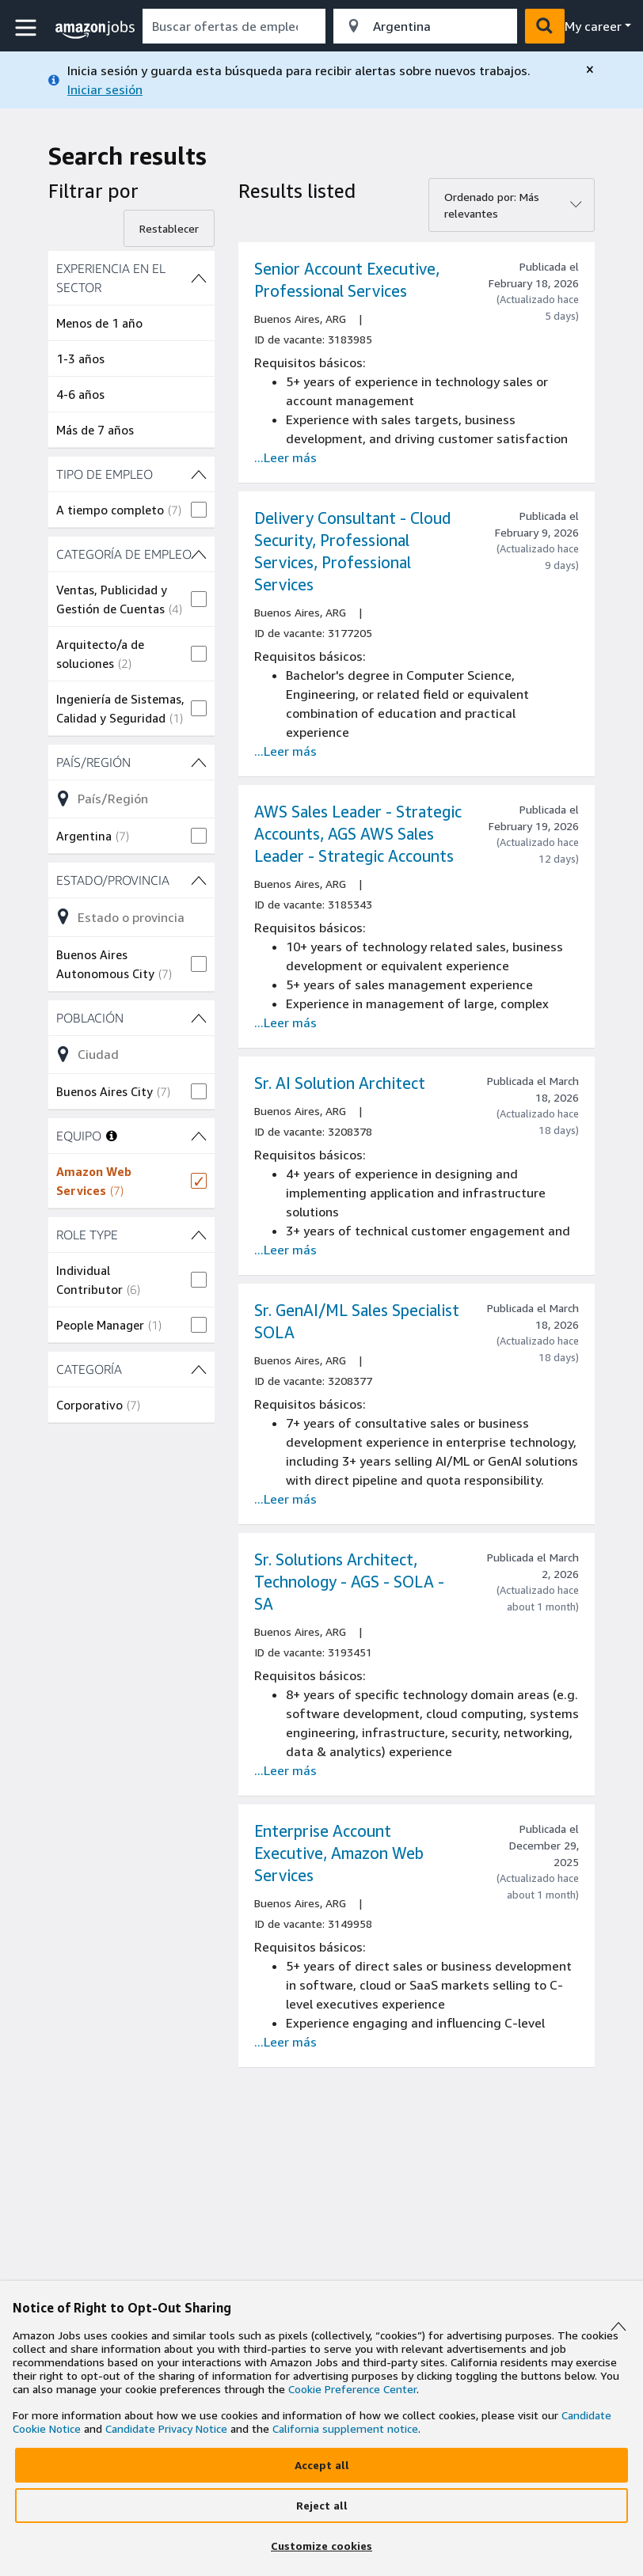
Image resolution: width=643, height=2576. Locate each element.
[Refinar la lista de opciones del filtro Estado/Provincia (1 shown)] (131, 916)
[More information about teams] (111, 1136)
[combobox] (234, 26)
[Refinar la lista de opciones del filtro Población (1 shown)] (131, 1054)
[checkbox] (131, 509)
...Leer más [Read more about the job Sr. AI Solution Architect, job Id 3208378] (285, 1250)
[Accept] (321, 2465)
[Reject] (321, 2505)
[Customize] (321, 2546)
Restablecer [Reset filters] (169, 228)
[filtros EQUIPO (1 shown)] (199, 1136)
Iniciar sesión (105, 89)
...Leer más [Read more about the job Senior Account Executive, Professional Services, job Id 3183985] (285, 457)
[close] (590, 70)
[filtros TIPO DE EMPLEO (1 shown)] (131, 474)
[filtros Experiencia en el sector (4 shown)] (131, 278)
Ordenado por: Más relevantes (491, 205)
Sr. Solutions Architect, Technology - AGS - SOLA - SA (349, 1581)
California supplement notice (345, 2428)
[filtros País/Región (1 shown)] (131, 762)
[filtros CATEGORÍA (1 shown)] (131, 1369)
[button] (28, 28)
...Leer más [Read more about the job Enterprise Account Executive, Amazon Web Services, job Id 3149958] (285, 2042)
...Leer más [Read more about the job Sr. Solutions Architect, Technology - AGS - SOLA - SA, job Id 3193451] (285, 1770)
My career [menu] (593, 26)
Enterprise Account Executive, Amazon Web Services (339, 1853)
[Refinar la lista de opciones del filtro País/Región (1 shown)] (131, 799)
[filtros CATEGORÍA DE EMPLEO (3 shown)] (131, 554)
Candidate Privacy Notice (166, 2428)
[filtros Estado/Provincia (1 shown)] (131, 880)
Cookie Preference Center (352, 2389)
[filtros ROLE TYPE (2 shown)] (131, 1234)
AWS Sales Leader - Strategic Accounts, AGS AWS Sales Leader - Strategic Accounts (358, 833)
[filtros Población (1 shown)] (131, 1017)
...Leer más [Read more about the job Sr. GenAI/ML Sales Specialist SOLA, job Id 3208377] (285, 1499)
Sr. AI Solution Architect (339, 1083)
